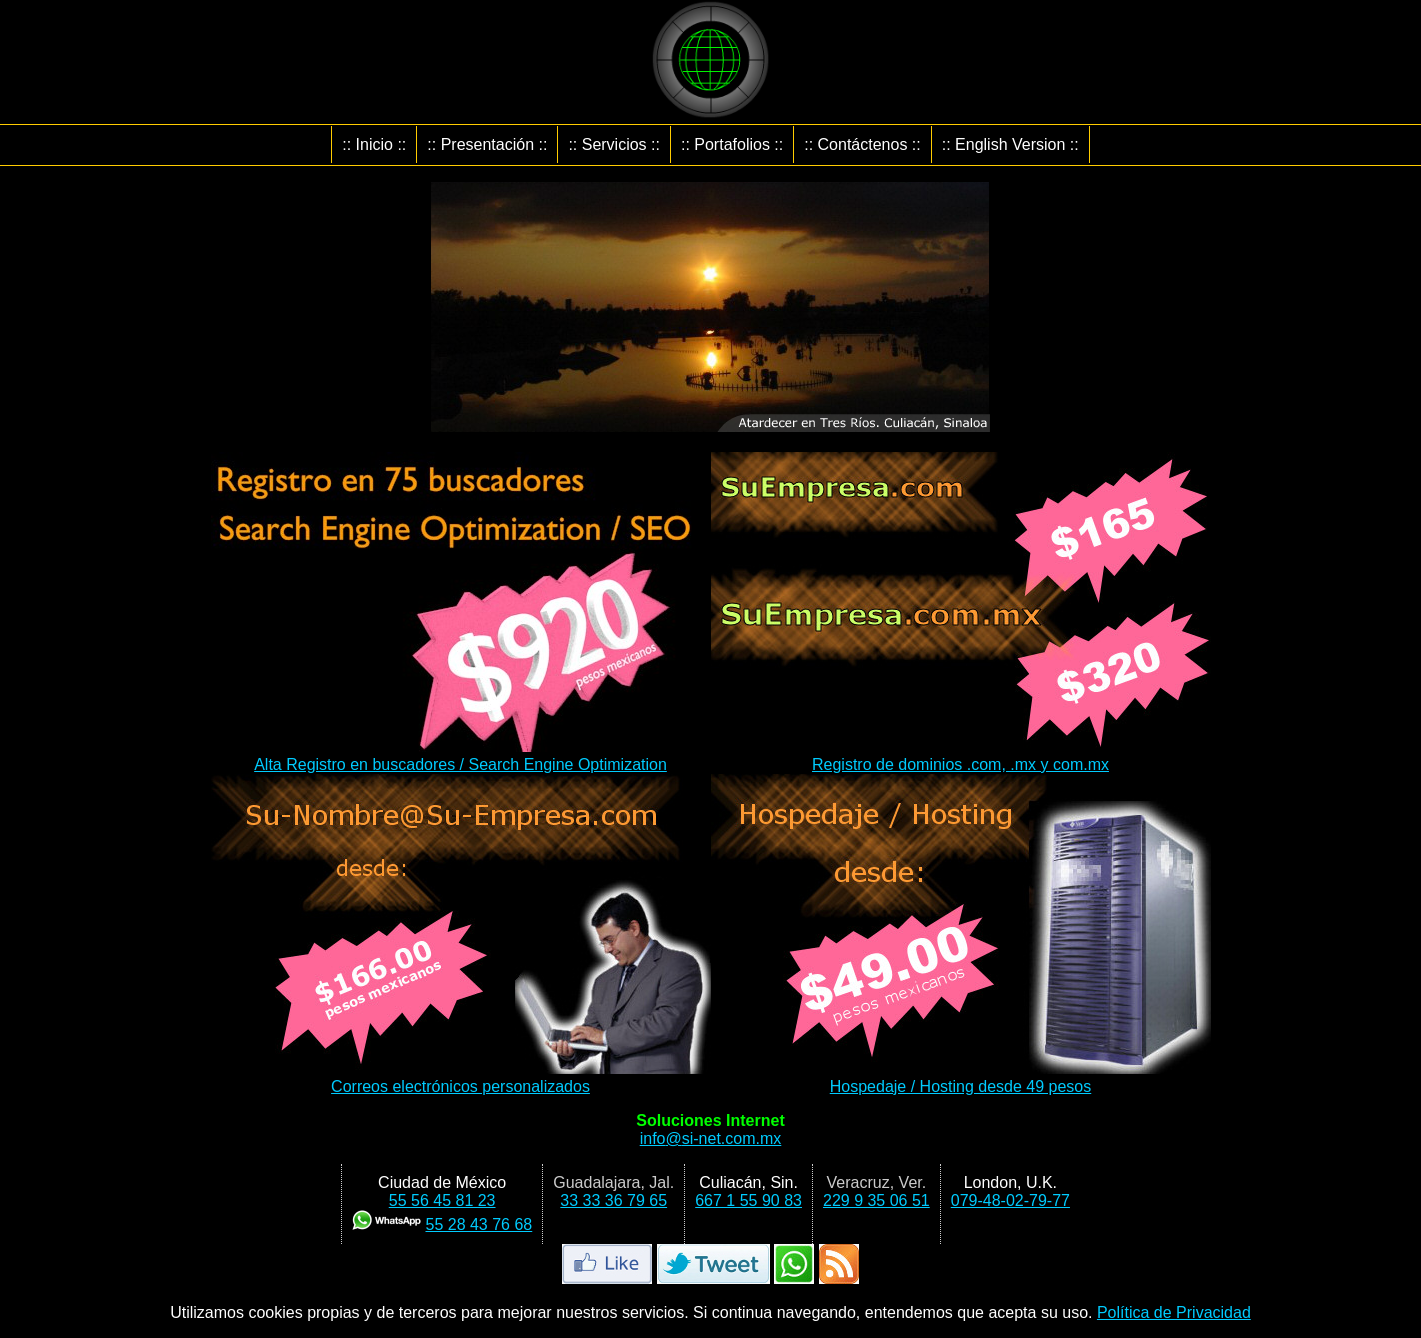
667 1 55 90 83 (748, 1200)
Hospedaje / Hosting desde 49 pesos (961, 1077)
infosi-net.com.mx (711, 1138)
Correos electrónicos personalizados (461, 1077)
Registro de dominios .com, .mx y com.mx (961, 755)
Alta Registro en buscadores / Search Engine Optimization (461, 755)
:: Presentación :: (487, 144)
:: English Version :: (1010, 144)
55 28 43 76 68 (478, 1224)
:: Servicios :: (614, 144)
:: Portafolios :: (732, 144)
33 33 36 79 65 (613, 1200)
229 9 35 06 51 (876, 1200)
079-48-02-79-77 (1010, 1200)
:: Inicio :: (374, 144)
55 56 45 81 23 (442, 1200)
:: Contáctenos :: (862, 144)
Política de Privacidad (1174, 1312)
